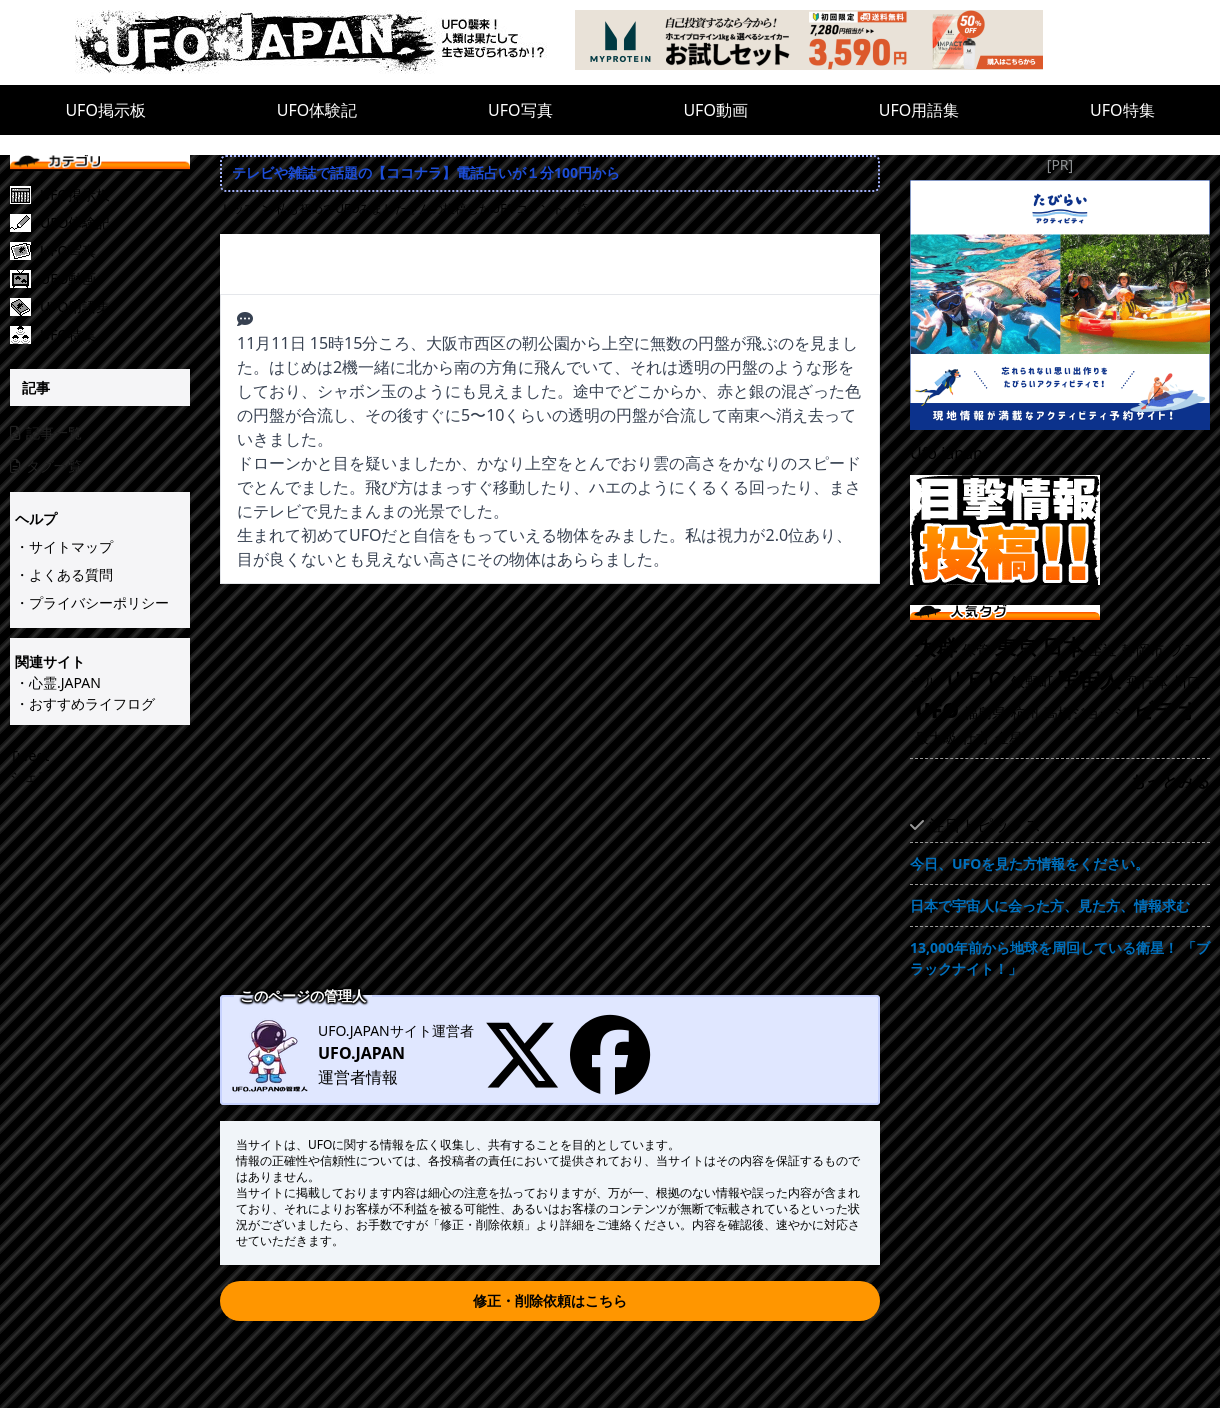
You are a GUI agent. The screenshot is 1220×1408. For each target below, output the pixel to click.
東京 (1016, 647)
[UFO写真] (115, 251)
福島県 (985, 712)
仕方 (976, 737)
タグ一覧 (46, 465)
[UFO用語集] (115, 307)
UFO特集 (1122, 110)
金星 (1009, 737)
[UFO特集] (115, 335)
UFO (937, 710)
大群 (936, 647)
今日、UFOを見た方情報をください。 (1029, 863)
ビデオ (1166, 710)
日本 (1063, 647)
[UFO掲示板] (115, 195)
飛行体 (1147, 681)
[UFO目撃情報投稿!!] (1060, 530)
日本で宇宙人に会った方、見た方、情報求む (1050, 905)
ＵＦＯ (974, 679)
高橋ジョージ (1086, 712)
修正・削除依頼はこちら (550, 1300)
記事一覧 (46, 432)
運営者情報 (358, 1077)
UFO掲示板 (105, 110)
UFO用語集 (919, 110)
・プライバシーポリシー (92, 602)
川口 (1187, 681)
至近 (1103, 649)
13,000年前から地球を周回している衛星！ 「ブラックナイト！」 (1060, 958)
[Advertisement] (187, 791)
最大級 (936, 737)
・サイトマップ (64, 546)
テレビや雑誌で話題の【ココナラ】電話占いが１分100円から (426, 172)
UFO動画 (715, 110)
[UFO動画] (115, 279)
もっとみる (1170, 781)
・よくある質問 (64, 574)
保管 (976, 649)
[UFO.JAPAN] (325, 42)
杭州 (1025, 712)
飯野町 (1032, 681)
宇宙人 (1089, 679)
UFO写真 (520, 110)
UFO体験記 (317, 110)
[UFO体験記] (115, 223)
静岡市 (1143, 649)
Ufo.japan (946, 453)
